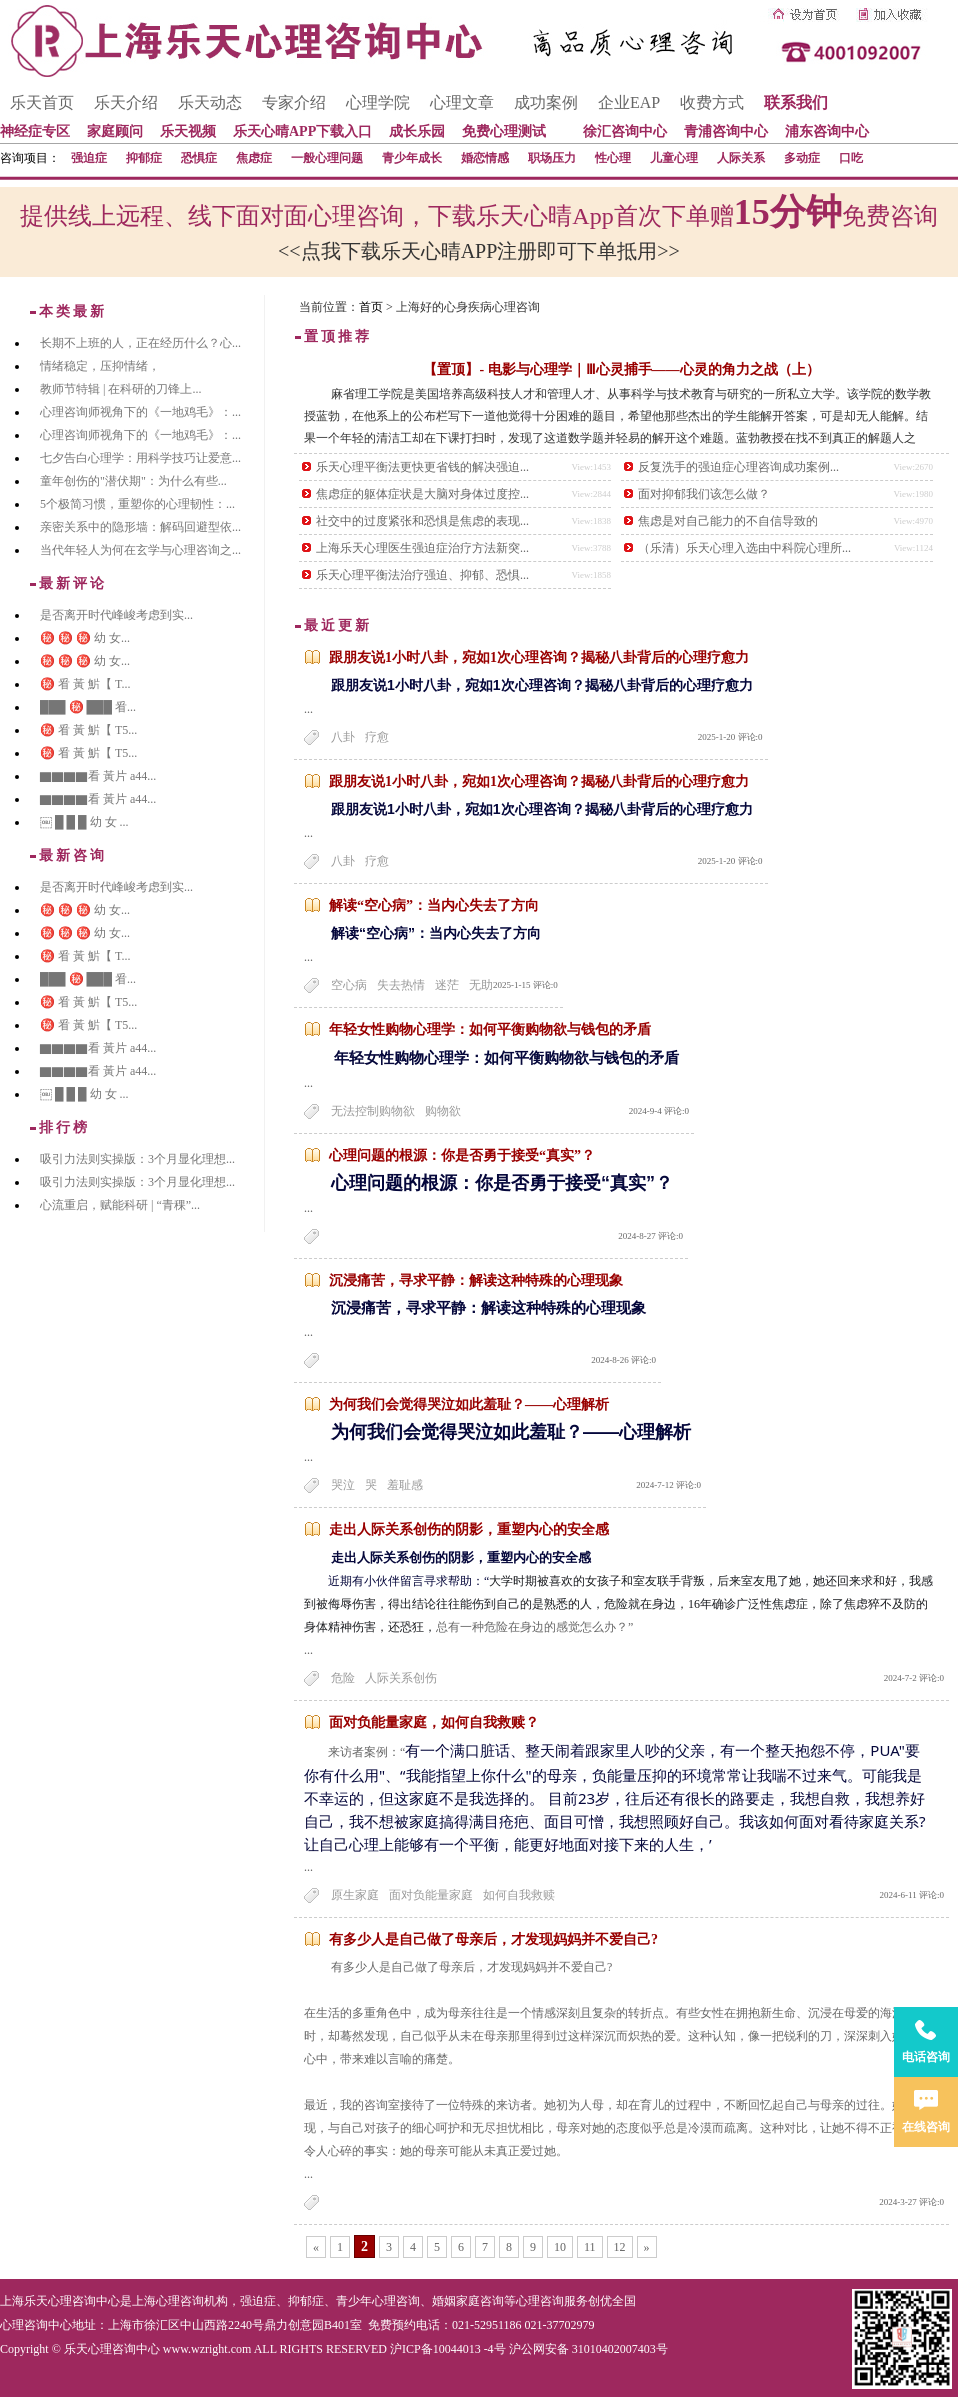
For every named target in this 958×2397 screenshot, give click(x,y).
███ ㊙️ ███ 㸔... (88, 707)
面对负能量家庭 (431, 1895)
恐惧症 (199, 158)
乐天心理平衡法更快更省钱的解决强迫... (422, 467)
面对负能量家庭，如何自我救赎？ (434, 1722)
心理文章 (462, 102)
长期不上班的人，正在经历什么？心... (140, 343)
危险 (343, 1678)
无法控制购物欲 (373, 1111)
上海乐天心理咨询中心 (60, 2301)
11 (590, 2247)
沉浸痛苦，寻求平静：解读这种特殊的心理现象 (476, 1280)
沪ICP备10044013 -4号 (448, 2349)
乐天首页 (42, 102)
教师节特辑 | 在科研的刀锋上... (120, 389)
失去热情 (401, 985)
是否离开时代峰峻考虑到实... (116, 615)
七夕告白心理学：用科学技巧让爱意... (140, 458)
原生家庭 (355, 1895)
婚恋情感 (485, 158)
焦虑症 (254, 158)
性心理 (613, 158)
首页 (371, 307)
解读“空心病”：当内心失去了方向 (434, 905)
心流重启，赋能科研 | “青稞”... (120, 1205)
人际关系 (741, 158)
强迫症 (89, 158)
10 (560, 2247)
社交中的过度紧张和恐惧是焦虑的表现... (422, 521)
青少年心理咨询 (378, 2301)
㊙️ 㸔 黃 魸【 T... (85, 684)
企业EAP (629, 102)
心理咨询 (540, 2301)
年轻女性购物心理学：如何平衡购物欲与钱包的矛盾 (490, 1029)
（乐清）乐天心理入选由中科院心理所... (744, 548)
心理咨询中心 (36, 2325)
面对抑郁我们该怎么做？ (704, 494)
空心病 (349, 985)
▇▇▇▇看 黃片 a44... (98, 776)
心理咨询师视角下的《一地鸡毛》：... (140, 412)
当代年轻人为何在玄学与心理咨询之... (140, 550)
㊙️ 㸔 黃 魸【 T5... (88, 730)
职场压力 (552, 158)
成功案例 (546, 102)
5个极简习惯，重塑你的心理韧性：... (137, 504)
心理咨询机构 (192, 2301)
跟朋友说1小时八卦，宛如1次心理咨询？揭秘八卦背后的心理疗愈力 (539, 657)
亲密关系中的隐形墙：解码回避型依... (140, 527)
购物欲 (443, 1111)
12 (620, 2247)
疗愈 (377, 737)
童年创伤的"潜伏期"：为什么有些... (133, 481)
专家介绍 (294, 102)
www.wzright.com (207, 2349)
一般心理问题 (327, 158)
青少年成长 (412, 158)
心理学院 (378, 102)
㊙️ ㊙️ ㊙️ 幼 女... (85, 638)
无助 (481, 985)
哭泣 (343, 1485)
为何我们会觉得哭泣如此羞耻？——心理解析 (469, 1404)
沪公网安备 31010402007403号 (588, 2349)
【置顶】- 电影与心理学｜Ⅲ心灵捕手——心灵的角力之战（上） (621, 369)
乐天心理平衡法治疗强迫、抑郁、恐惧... (422, 575)
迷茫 (447, 985)
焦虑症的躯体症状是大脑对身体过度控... (422, 494)
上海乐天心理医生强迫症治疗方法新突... (422, 548)
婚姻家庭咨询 (468, 2301)
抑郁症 (144, 158)
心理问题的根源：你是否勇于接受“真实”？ (462, 1155)
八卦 (343, 737)
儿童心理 (674, 158)
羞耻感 (405, 1485)
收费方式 (712, 102)
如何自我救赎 (519, 1895)
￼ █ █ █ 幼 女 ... (84, 822)
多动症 (802, 158)
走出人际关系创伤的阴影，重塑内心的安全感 (469, 1529)
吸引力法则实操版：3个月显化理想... (137, 1159)
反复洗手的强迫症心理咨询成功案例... (738, 467)
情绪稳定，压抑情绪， (100, 366)
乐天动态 (210, 102)
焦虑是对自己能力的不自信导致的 (728, 521)
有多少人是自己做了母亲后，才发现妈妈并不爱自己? (493, 1939)
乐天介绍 (126, 102)
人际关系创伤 (401, 1678)
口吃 (851, 158)
